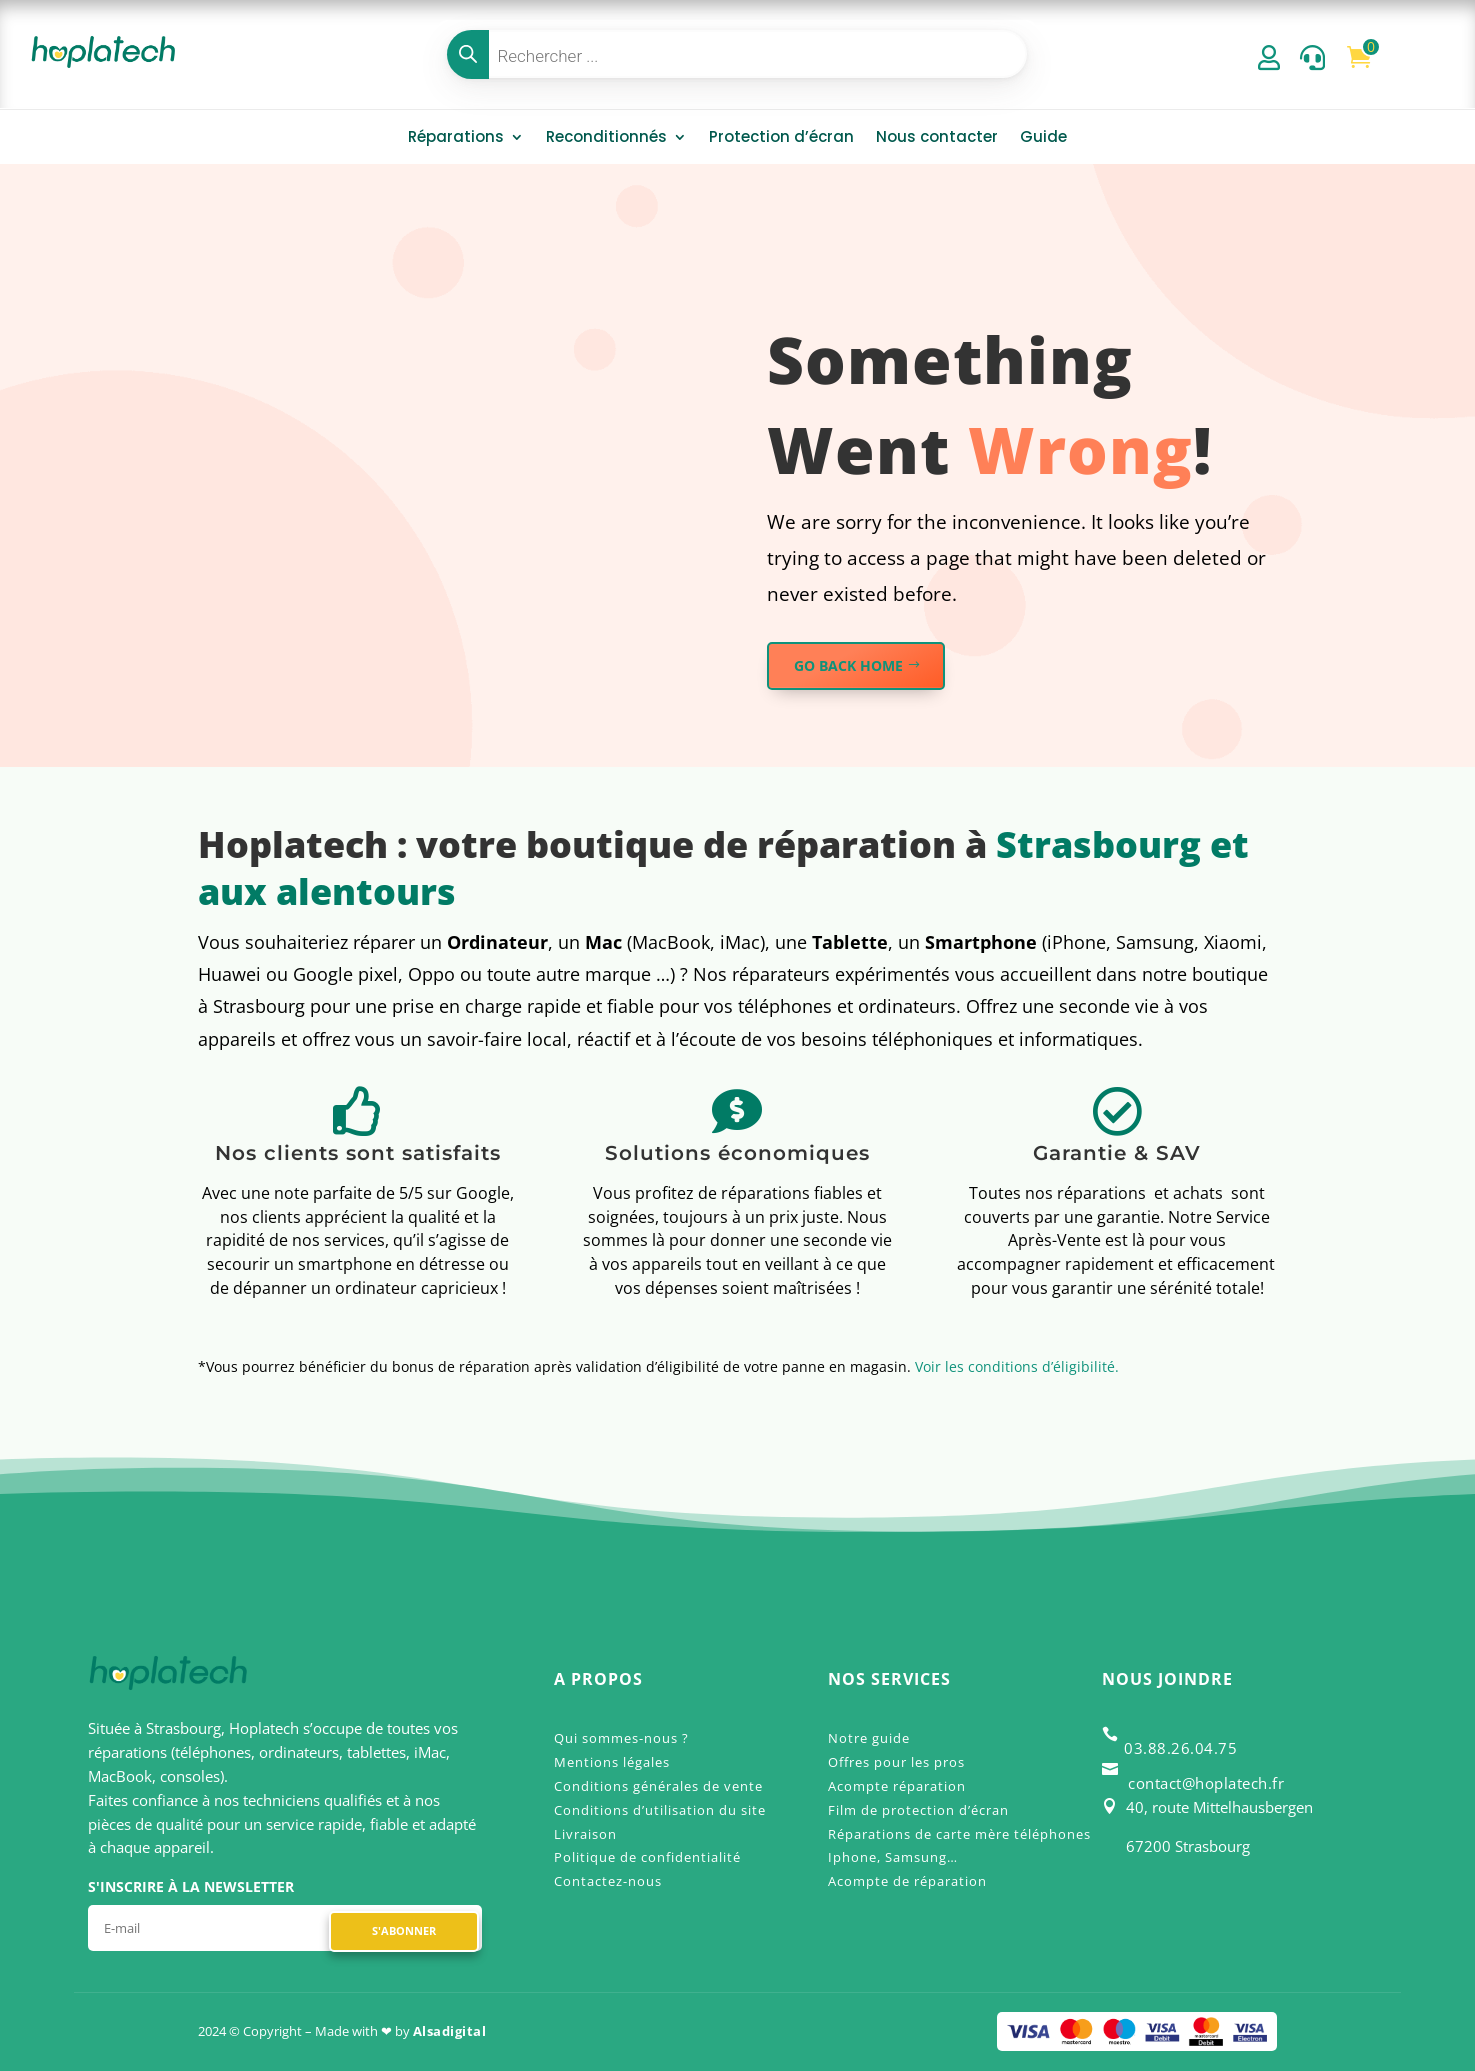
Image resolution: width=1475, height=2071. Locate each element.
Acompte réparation (897, 1786)
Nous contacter (937, 138)
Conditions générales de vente (658, 1786)
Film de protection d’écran (918, 1810)
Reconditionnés (606, 138)
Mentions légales (612, 1762)
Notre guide (869, 1738)
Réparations (456, 138)
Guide (1043, 138)
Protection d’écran (781, 138)
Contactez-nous (608, 1881)
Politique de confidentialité (647, 1857)
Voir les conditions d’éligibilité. (1017, 1366)
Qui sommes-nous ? (621, 1738)
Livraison (585, 1834)
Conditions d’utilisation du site (660, 1810)
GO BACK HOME (848, 665)
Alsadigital (450, 2031)
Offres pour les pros (896, 1762)
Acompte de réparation (907, 1881)
